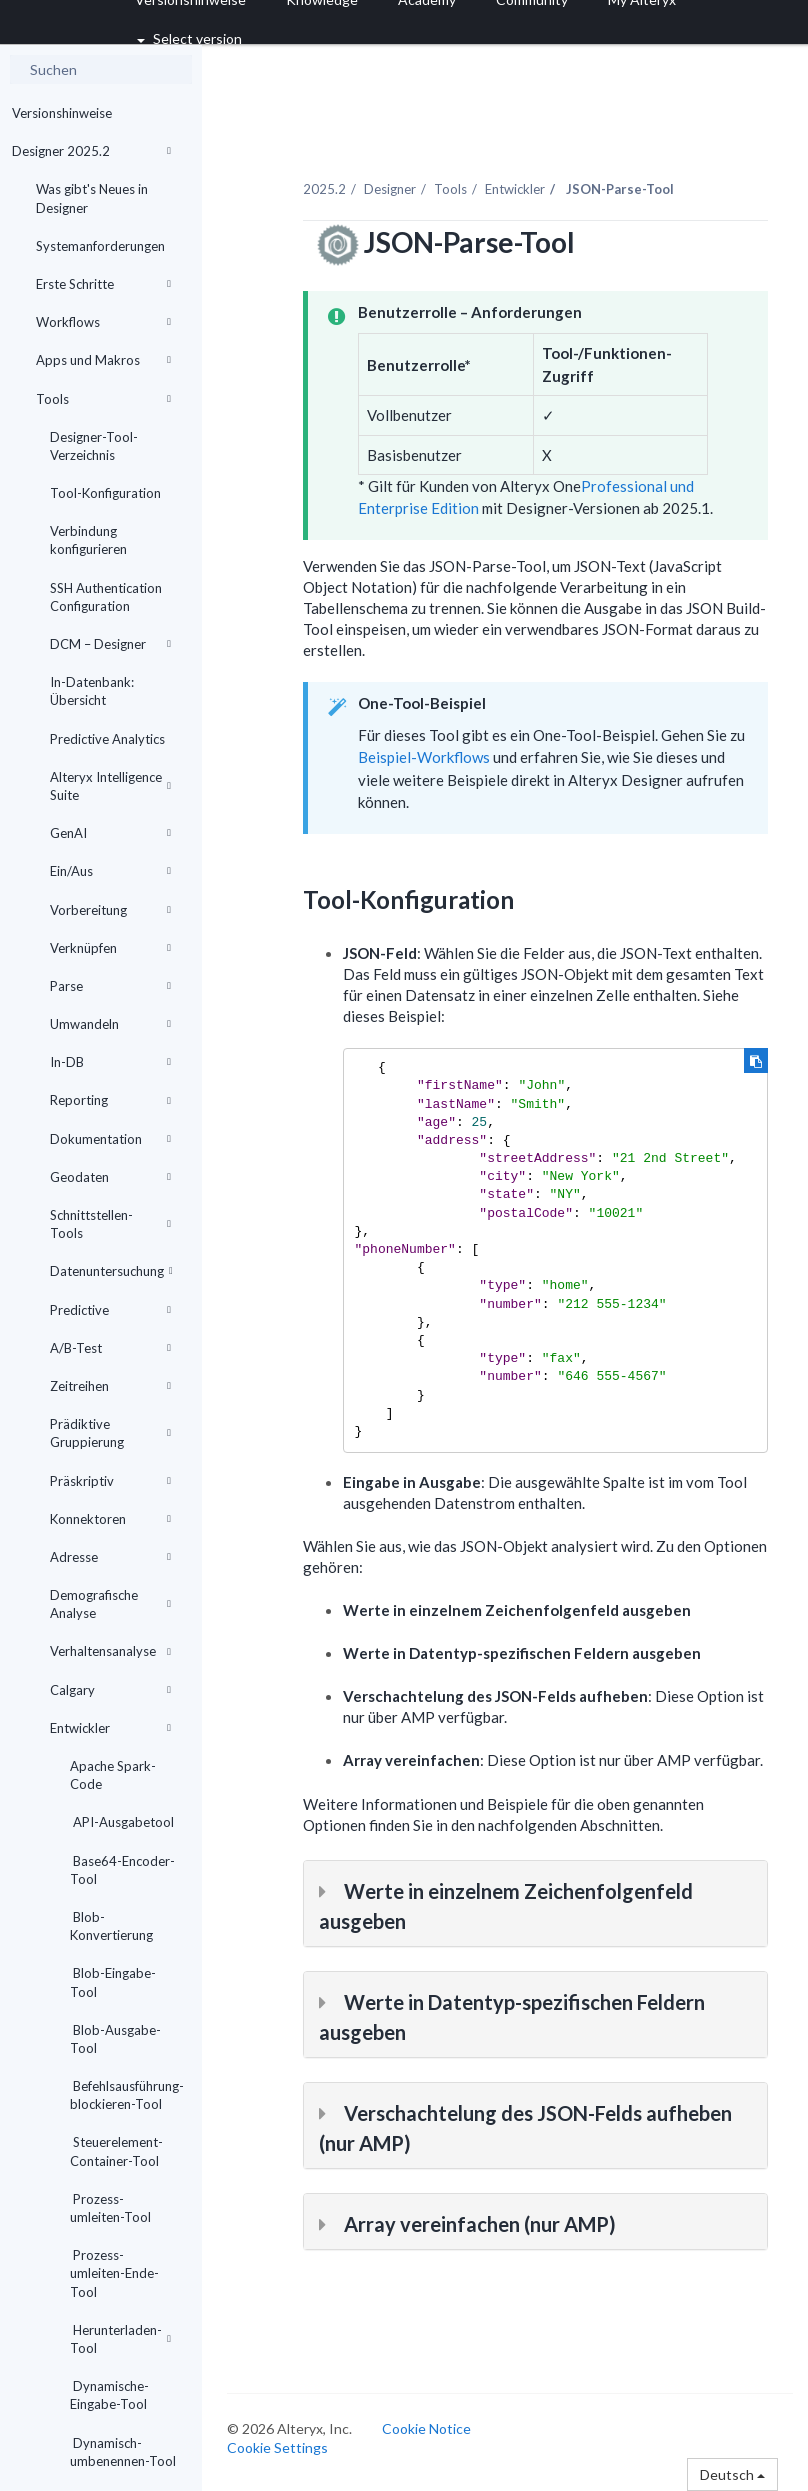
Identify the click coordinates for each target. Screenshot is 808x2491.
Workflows (103, 322)
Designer (390, 189)
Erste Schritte (103, 284)
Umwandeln (110, 1024)
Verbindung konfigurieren (88, 540)
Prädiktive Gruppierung (110, 1433)
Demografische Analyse (110, 1604)
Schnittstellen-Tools (110, 1224)
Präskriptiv (110, 1481)
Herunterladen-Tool (120, 2339)
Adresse (110, 1557)
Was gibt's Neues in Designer (92, 198)
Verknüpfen (110, 948)
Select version (189, 38)
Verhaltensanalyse (110, 1651)
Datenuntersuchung (111, 1271)
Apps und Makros (103, 360)
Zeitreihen (110, 1386)
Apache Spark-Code (113, 1775)
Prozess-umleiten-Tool (110, 2208)
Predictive (110, 1310)
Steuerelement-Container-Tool (116, 2151)
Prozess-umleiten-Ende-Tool (114, 2273)
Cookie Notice (426, 2428)
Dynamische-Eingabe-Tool (109, 2395)
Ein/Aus (110, 871)
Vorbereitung (110, 910)
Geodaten (110, 1177)
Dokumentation (110, 1139)
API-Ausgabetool (122, 1822)
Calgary (110, 1690)
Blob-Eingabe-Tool (113, 1982)
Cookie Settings (277, 2447)
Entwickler (110, 1728)
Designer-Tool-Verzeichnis (94, 446)
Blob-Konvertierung (111, 1926)
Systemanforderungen (100, 246)
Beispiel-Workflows (424, 757)
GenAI (110, 833)
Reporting (110, 1100)
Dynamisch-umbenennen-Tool (123, 2452)
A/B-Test (110, 1348)
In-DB (110, 1062)
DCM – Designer (110, 644)
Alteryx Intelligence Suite (110, 786)
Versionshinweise (62, 113)
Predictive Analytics (107, 739)
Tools (103, 399)
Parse (110, 986)
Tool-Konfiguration (105, 493)
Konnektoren (110, 1519)
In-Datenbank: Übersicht (92, 691)
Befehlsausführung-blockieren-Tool (127, 2095)
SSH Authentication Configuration (106, 597)
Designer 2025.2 (91, 151)
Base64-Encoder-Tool (122, 1870)
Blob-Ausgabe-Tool (115, 2039)
